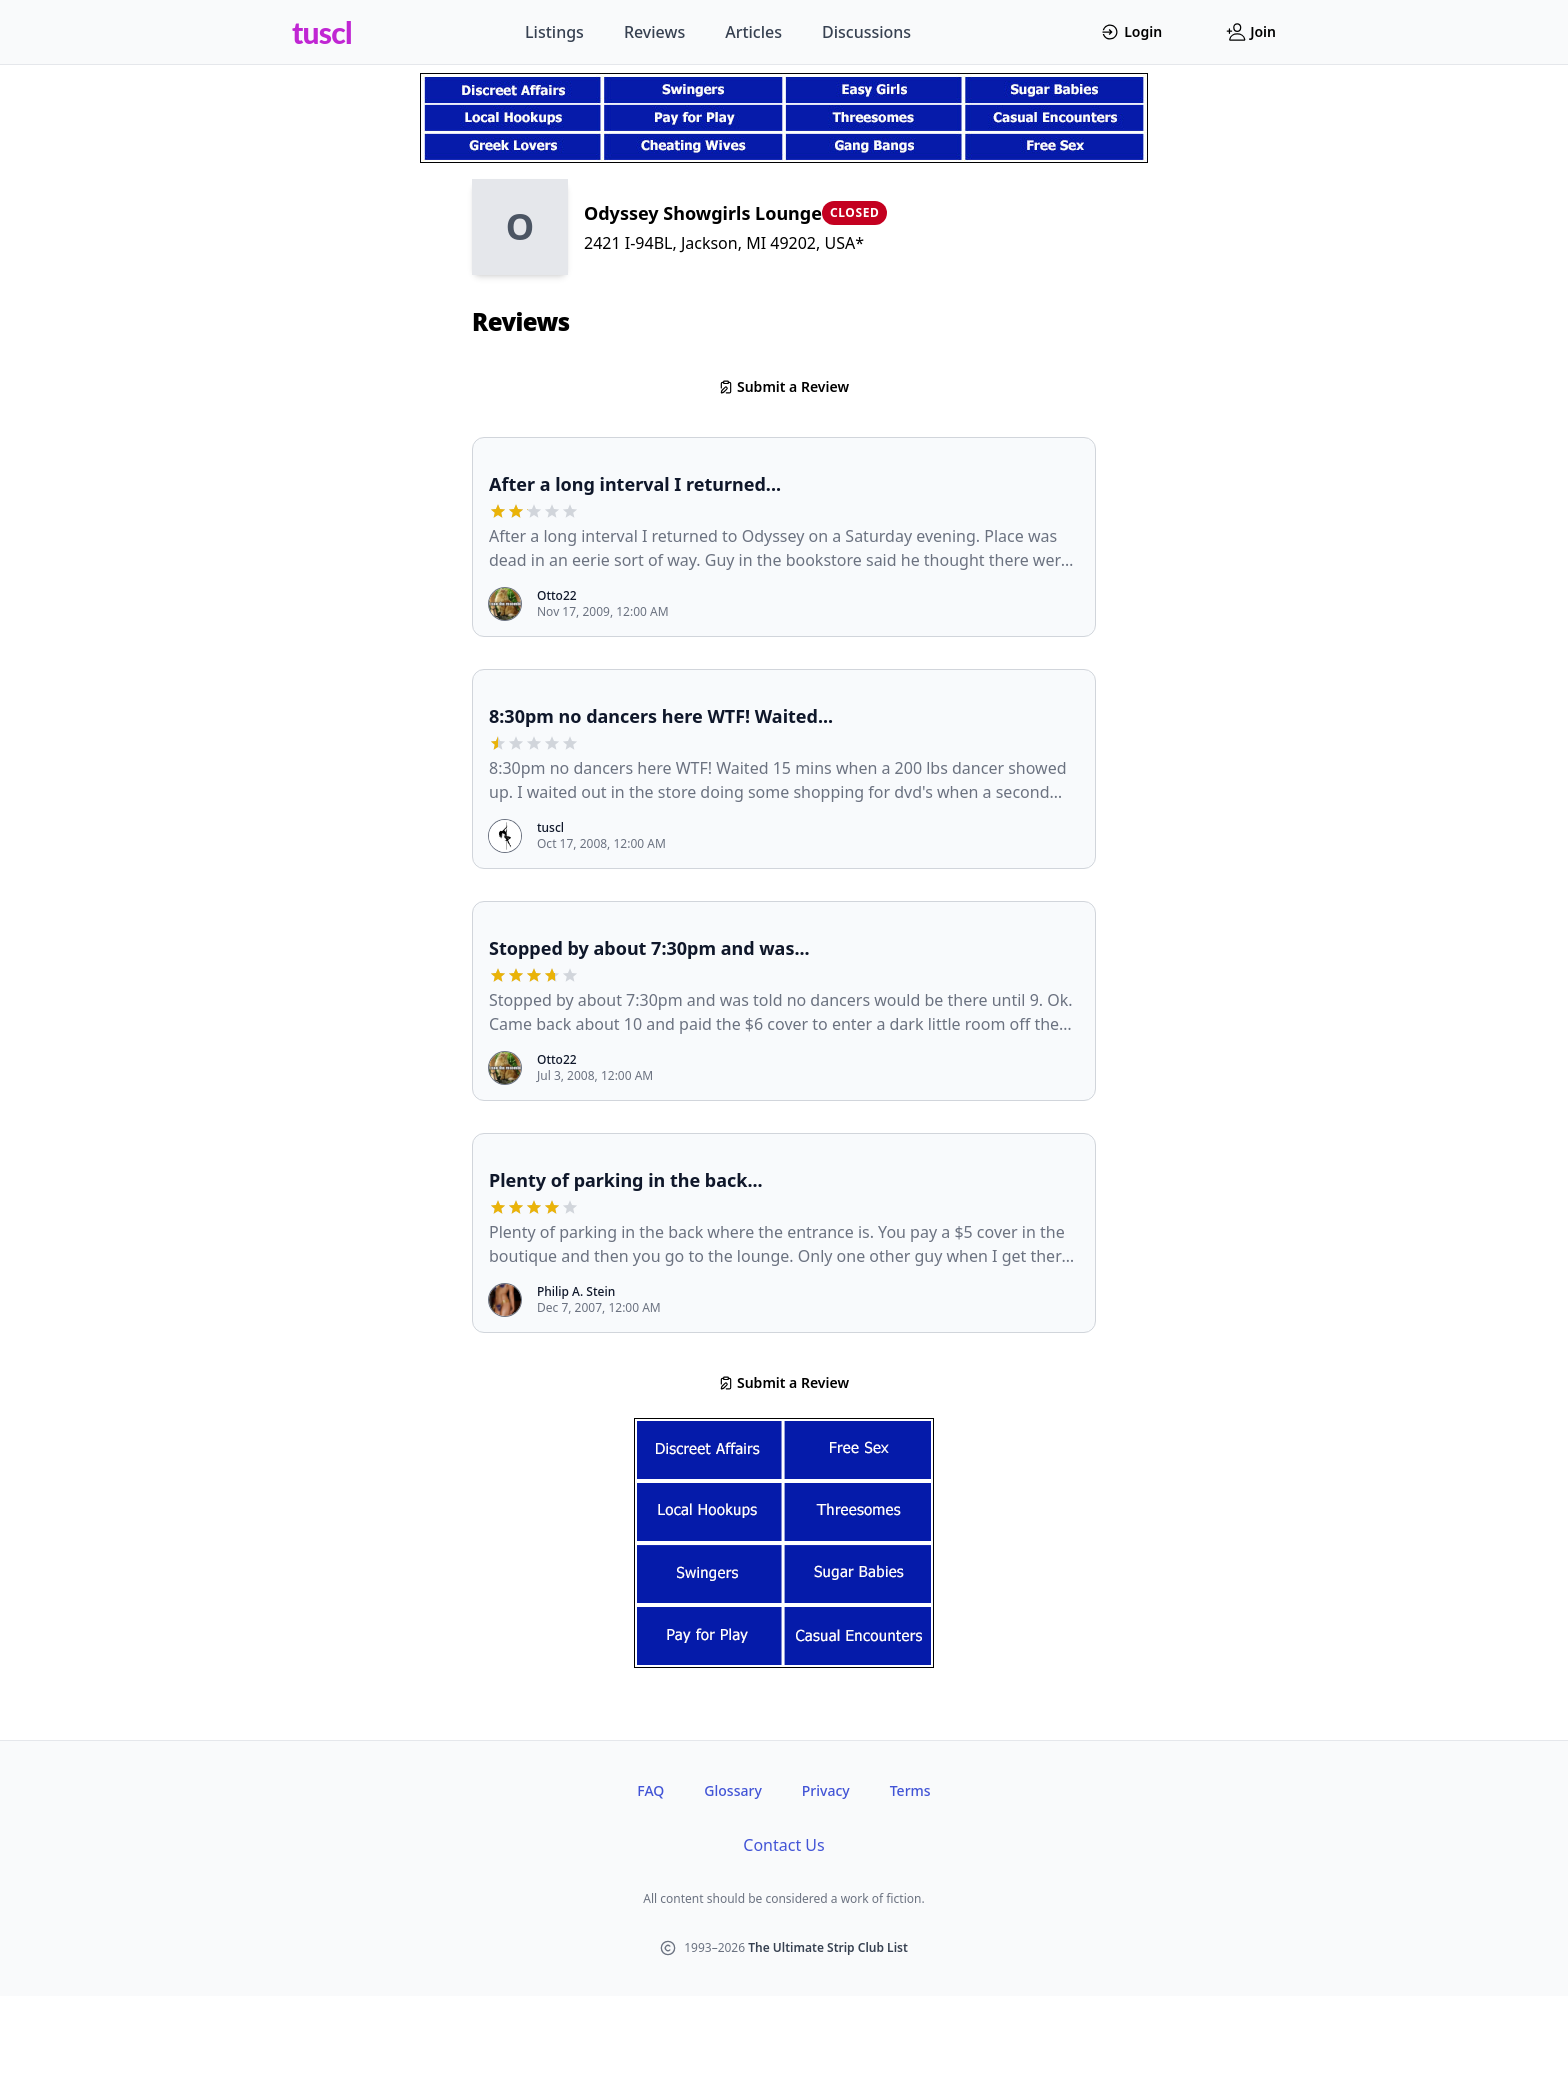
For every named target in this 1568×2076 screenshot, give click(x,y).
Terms (910, 1790)
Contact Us (783, 1845)
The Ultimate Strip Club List (828, 1947)
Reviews (654, 32)
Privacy (826, 1790)
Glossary (732, 1790)
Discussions (866, 32)
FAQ (650, 1790)
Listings (554, 32)
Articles (753, 32)
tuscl (322, 32)
